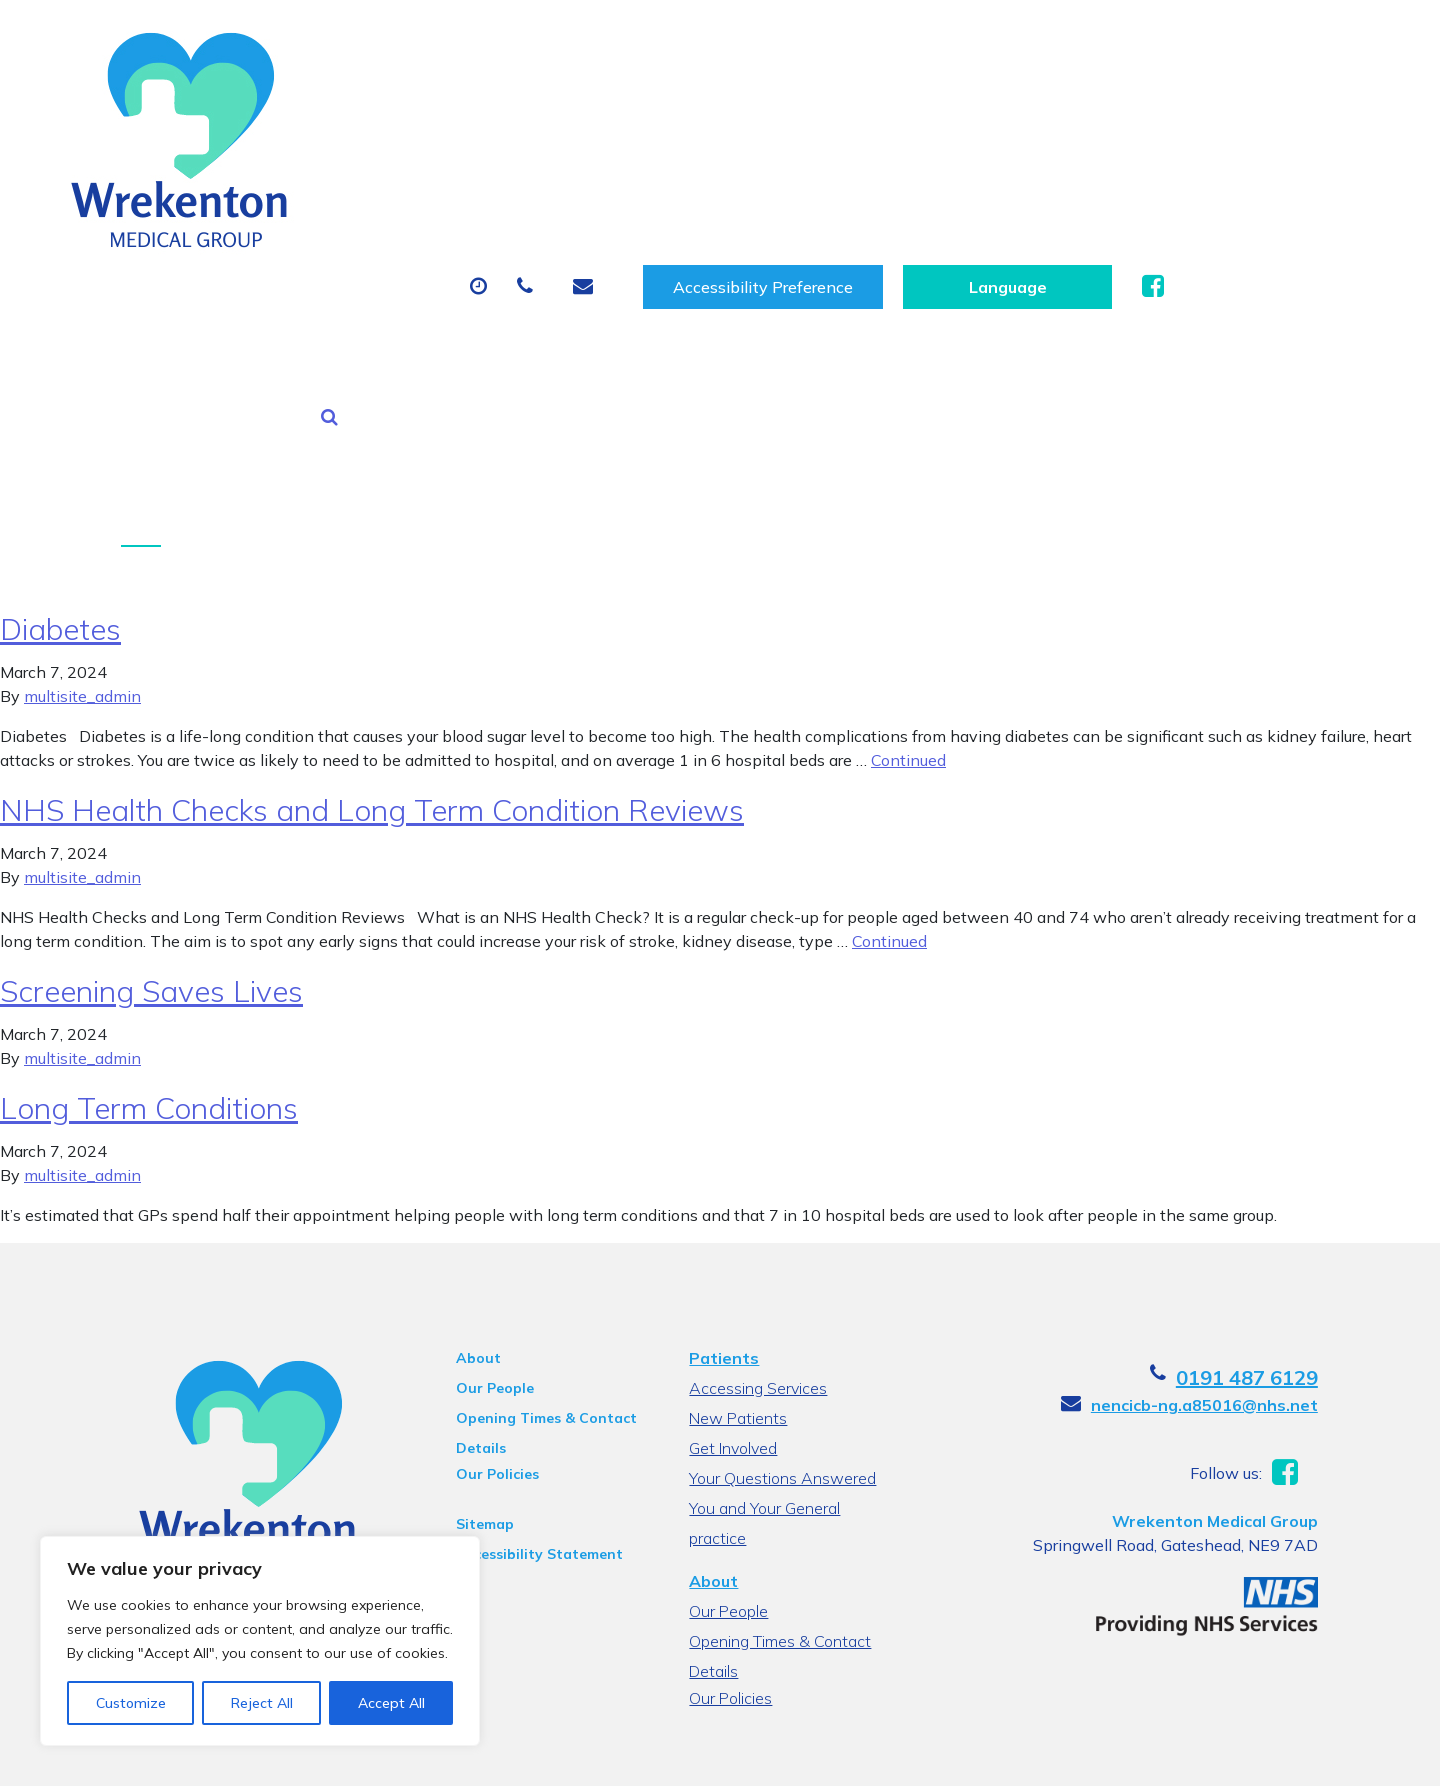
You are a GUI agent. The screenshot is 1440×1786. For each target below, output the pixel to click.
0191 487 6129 (1248, 1147)
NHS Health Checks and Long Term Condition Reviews (372, 580)
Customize (131, 1703)
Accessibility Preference (985, 42)
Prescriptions (699, 113)
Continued (908, 530)
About (344, 113)
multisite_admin (82, 466)
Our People (494, 1158)
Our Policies (496, 1244)
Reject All (262, 1703)
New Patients (1158, 113)
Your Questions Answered (782, 1248)
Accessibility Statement (538, 1324)
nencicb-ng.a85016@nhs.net (1205, 1175)
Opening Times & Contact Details (545, 1191)
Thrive (1299, 1755)
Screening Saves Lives (151, 761)
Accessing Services (758, 1158)
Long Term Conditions (149, 878)
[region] (260, 1641)
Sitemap (484, 1294)
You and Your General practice (764, 1280)
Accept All (391, 1703)
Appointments (514, 113)
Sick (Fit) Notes (874, 113)
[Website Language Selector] (1229, 42)
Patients (724, 1128)
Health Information (395, 183)
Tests (1019, 113)
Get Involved (733, 1218)
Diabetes (60, 399)
